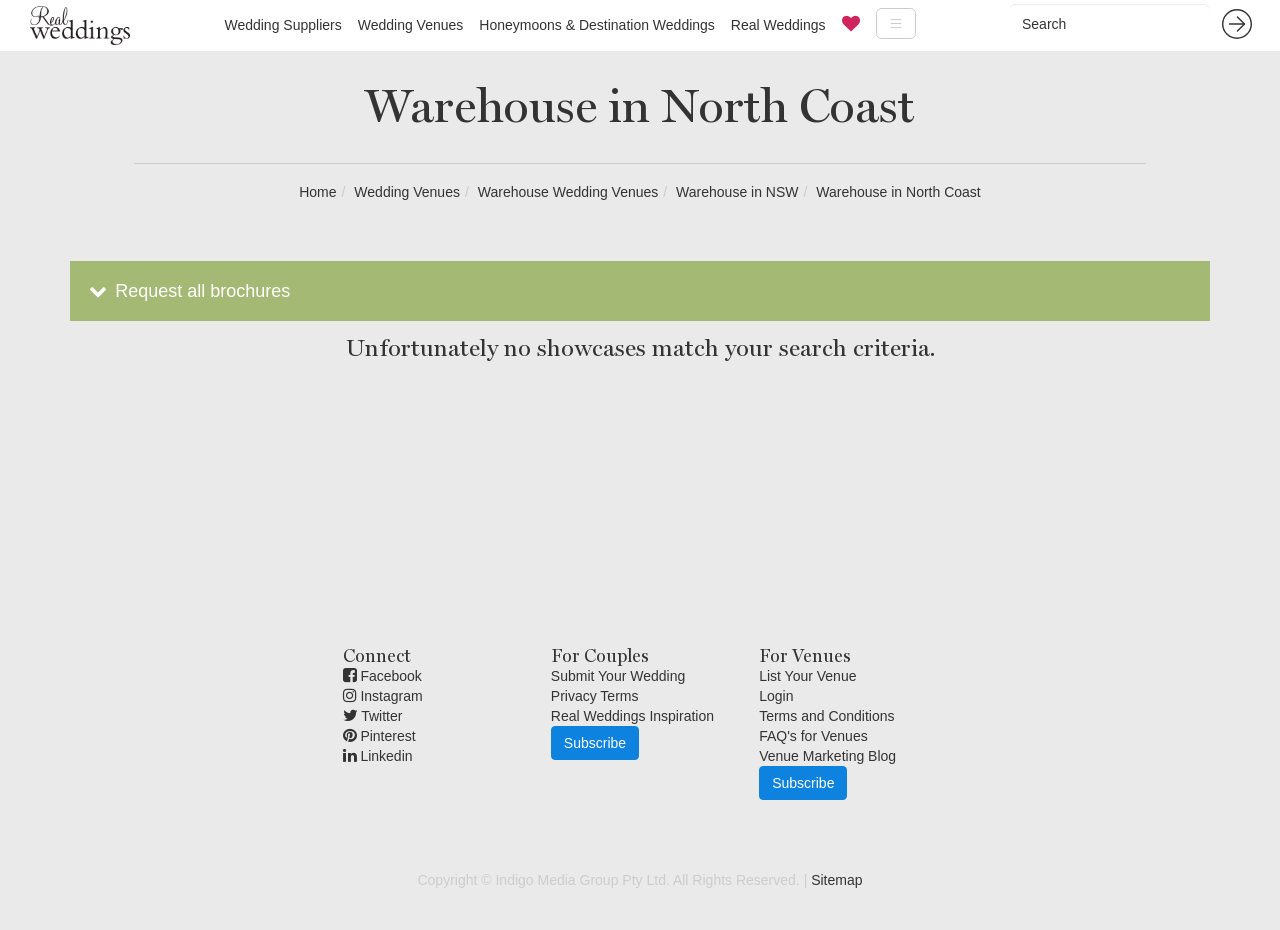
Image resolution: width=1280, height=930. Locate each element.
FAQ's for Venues (813, 736)
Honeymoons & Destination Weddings (597, 25)
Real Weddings (778, 25)
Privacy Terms (595, 696)
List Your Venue (807, 676)
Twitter (373, 716)
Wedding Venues (411, 25)
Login (776, 696)
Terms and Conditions (826, 716)
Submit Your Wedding (618, 676)
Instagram (383, 696)
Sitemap (836, 880)
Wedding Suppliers (282, 25)
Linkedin (378, 756)
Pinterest (379, 736)
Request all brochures (187, 291)
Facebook (382, 676)
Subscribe (595, 743)
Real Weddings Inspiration (632, 716)
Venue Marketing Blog (827, 756)
